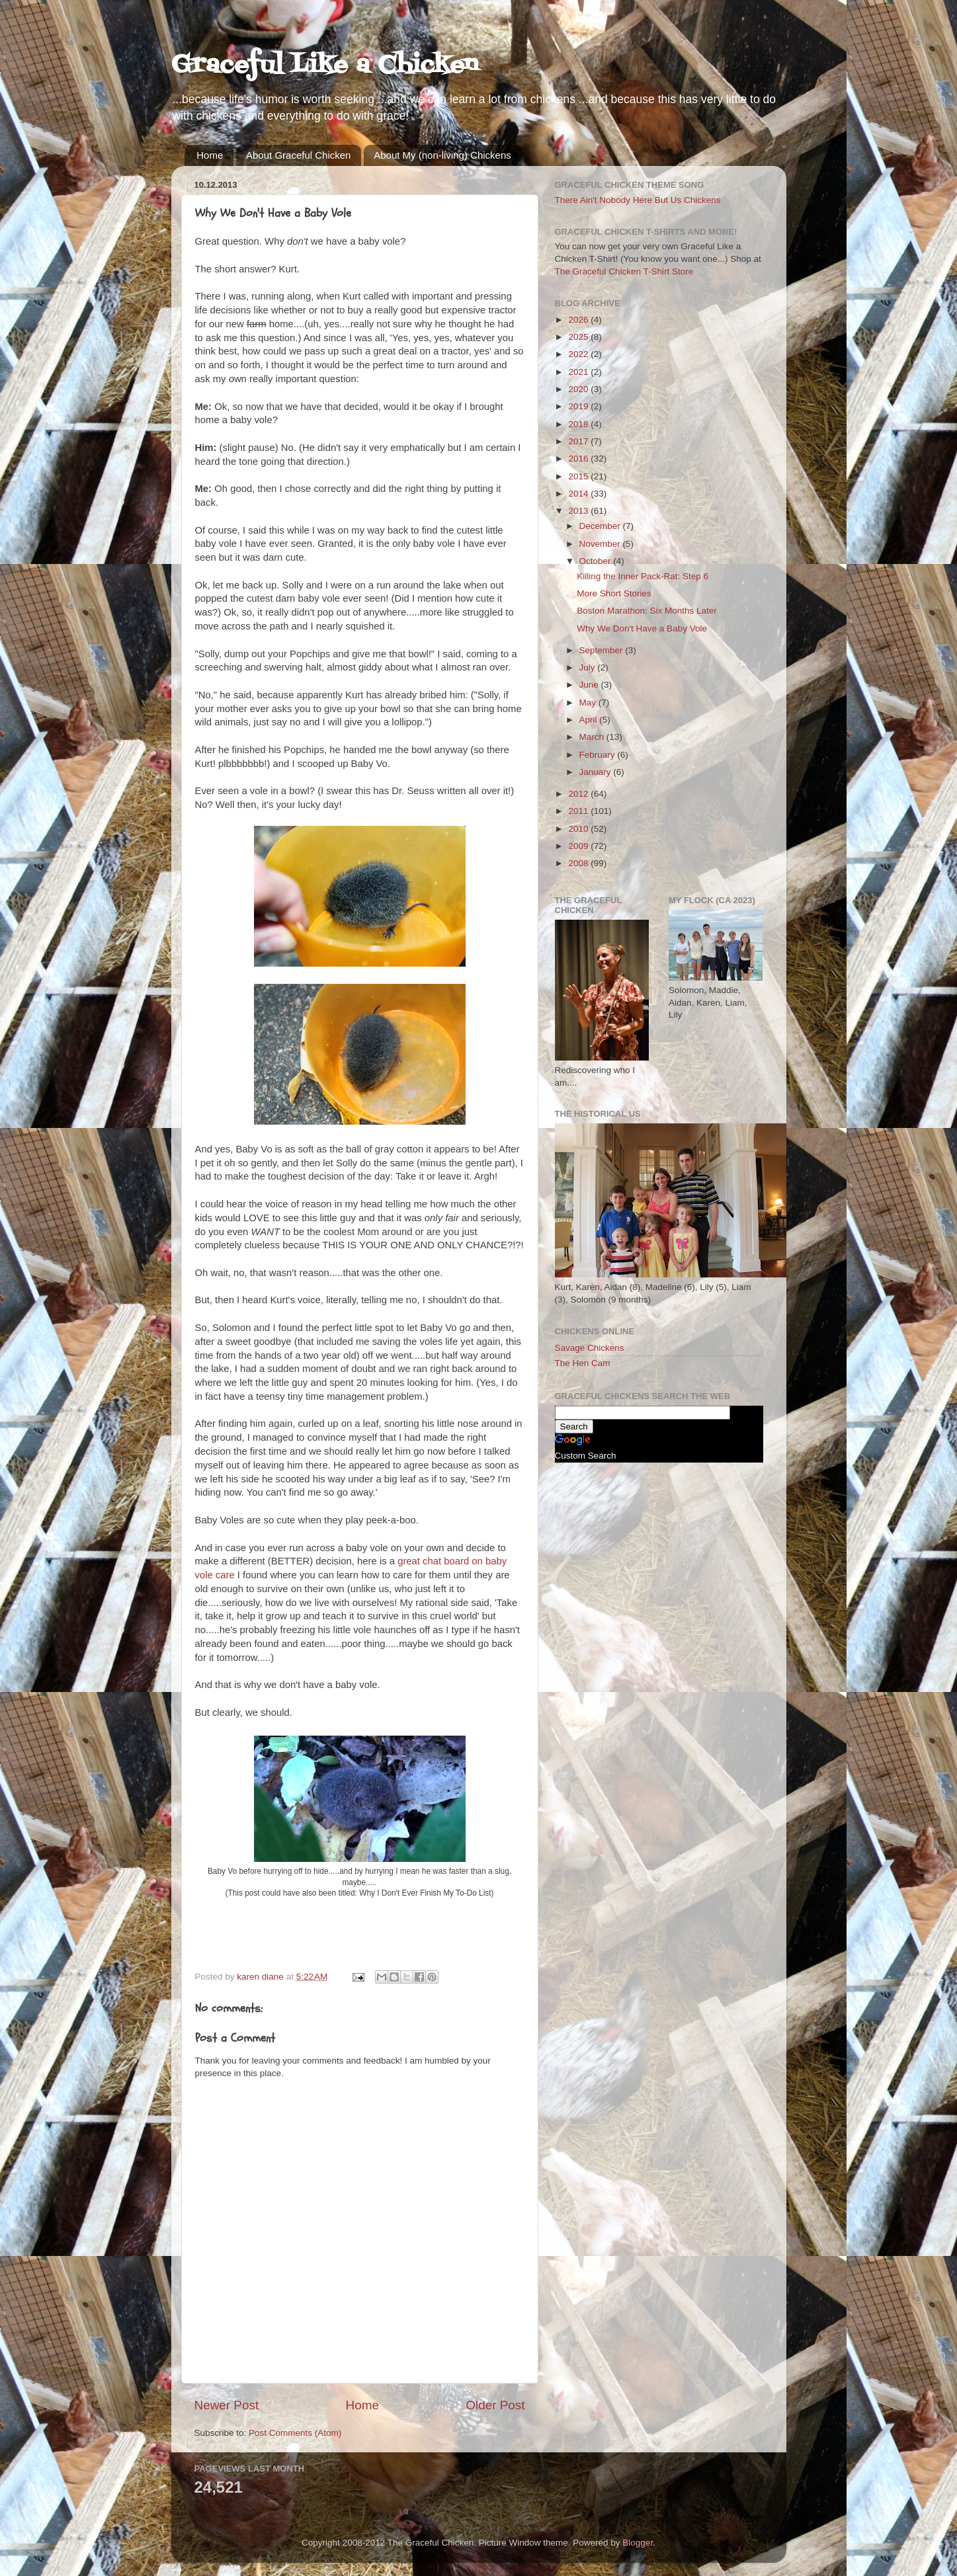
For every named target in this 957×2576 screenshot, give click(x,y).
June (590, 685)
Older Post (495, 2405)
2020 (579, 389)
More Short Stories (614, 593)
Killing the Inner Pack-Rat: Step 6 (642, 576)
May (589, 702)
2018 (579, 424)
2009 (579, 846)
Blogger (637, 2543)
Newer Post (226, 2405)
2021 (579, 372)
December (601, 526)
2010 (579, 829)
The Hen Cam (582, 1363)
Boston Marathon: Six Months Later (647, 611)
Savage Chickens (589, 1348)
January (596, 772)
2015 (579, 476)
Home (209, 155)
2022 (579, 354)
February (598, 755)
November (601, 544)
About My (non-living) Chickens (442, 155)
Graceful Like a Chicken (324, 66)
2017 (579, 441)
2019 (579, 406)
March (592, 737)
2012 (579, 794)
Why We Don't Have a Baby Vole (642, 628)
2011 (579, 811)
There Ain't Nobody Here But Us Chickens (638, 200)
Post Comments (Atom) (295, 2433)
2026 (579, 320)
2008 (579, 863)
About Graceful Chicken (298, 155)
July (588, 667)
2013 (579, 511)
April (589, 720)
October (596, 561)
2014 (579, 494)
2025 (579, 337)
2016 (579, 458)
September (602, 650)
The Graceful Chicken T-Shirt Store (624, 271)
